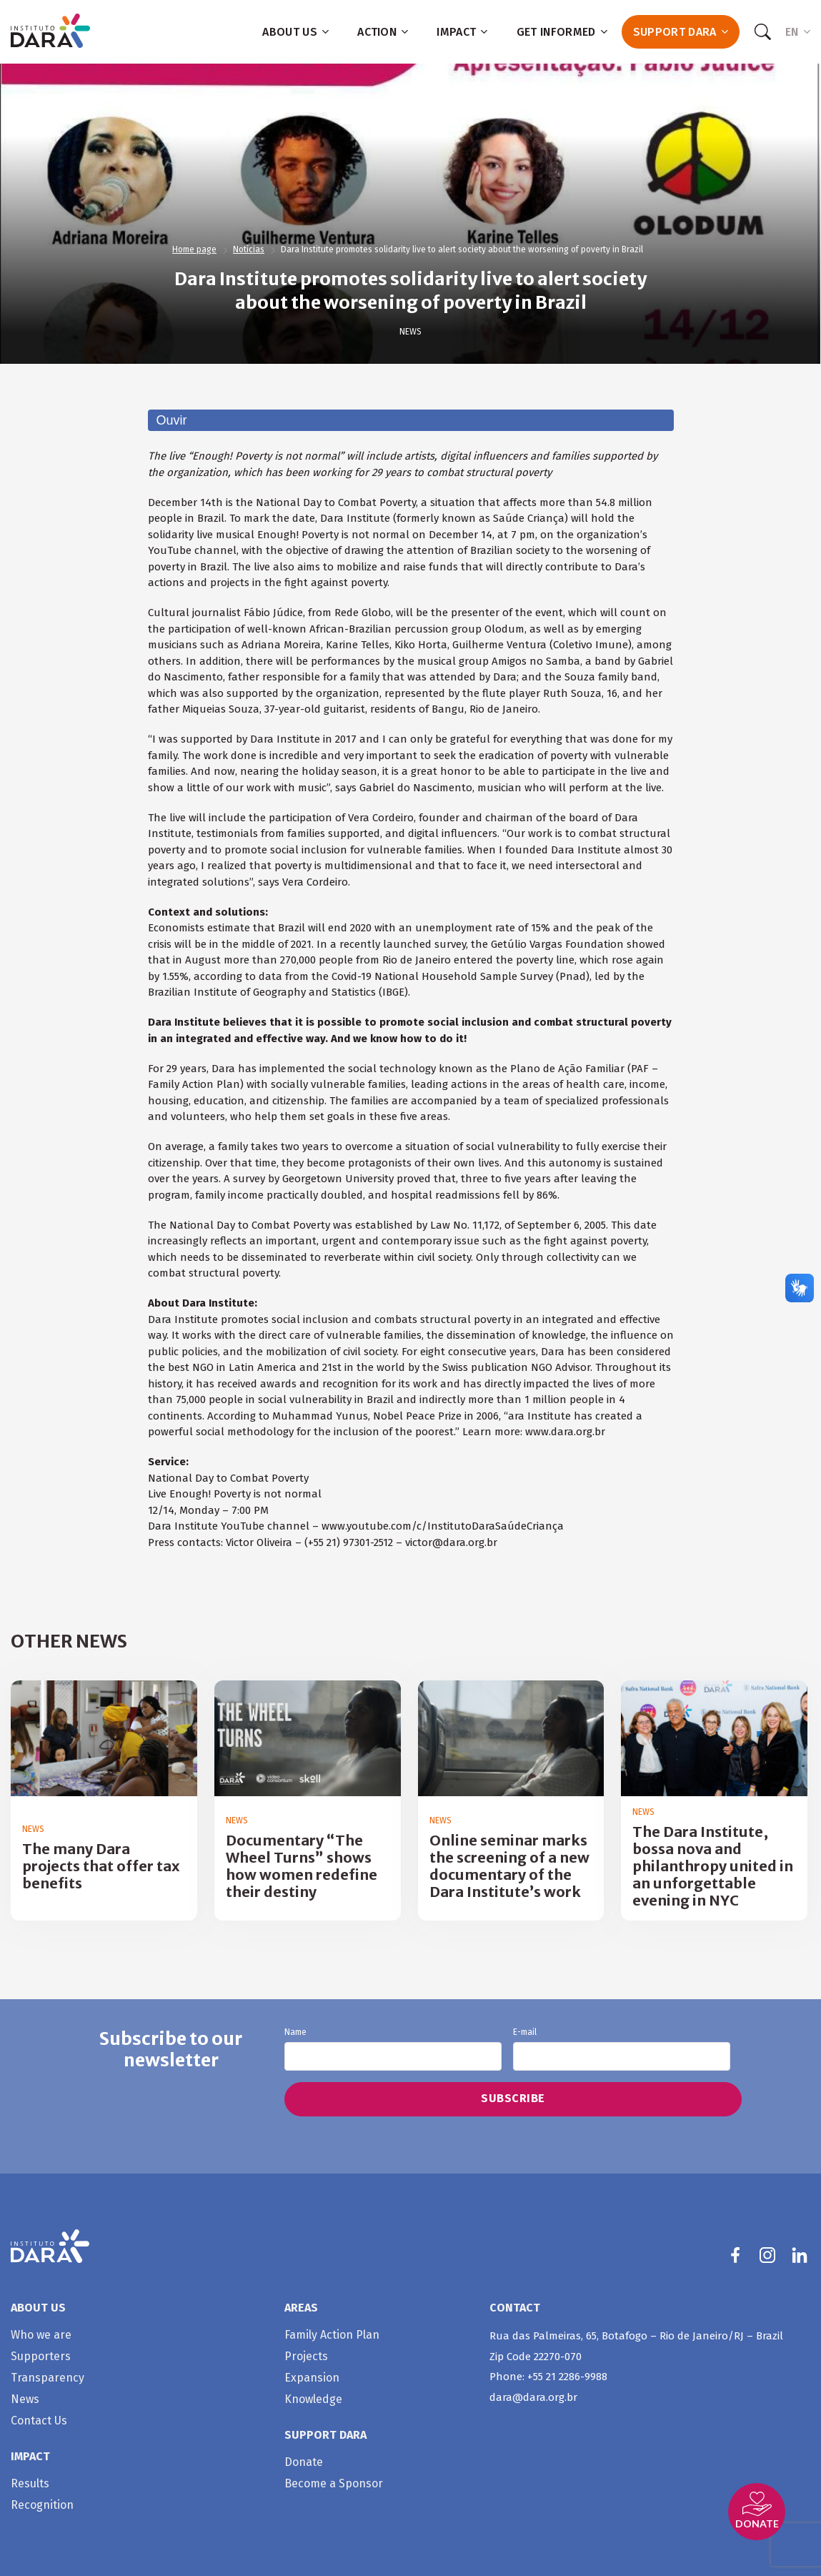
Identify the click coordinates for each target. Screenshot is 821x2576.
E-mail (621, 2049)
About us (295, 32)
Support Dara (680, 32)
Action (382, 32)
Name (393, 2049)
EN (797, 32)
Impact (462, 32)
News (410, 332)
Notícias (248, 249)
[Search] (762, 32)
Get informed (562, 32)
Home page (194, 249)
